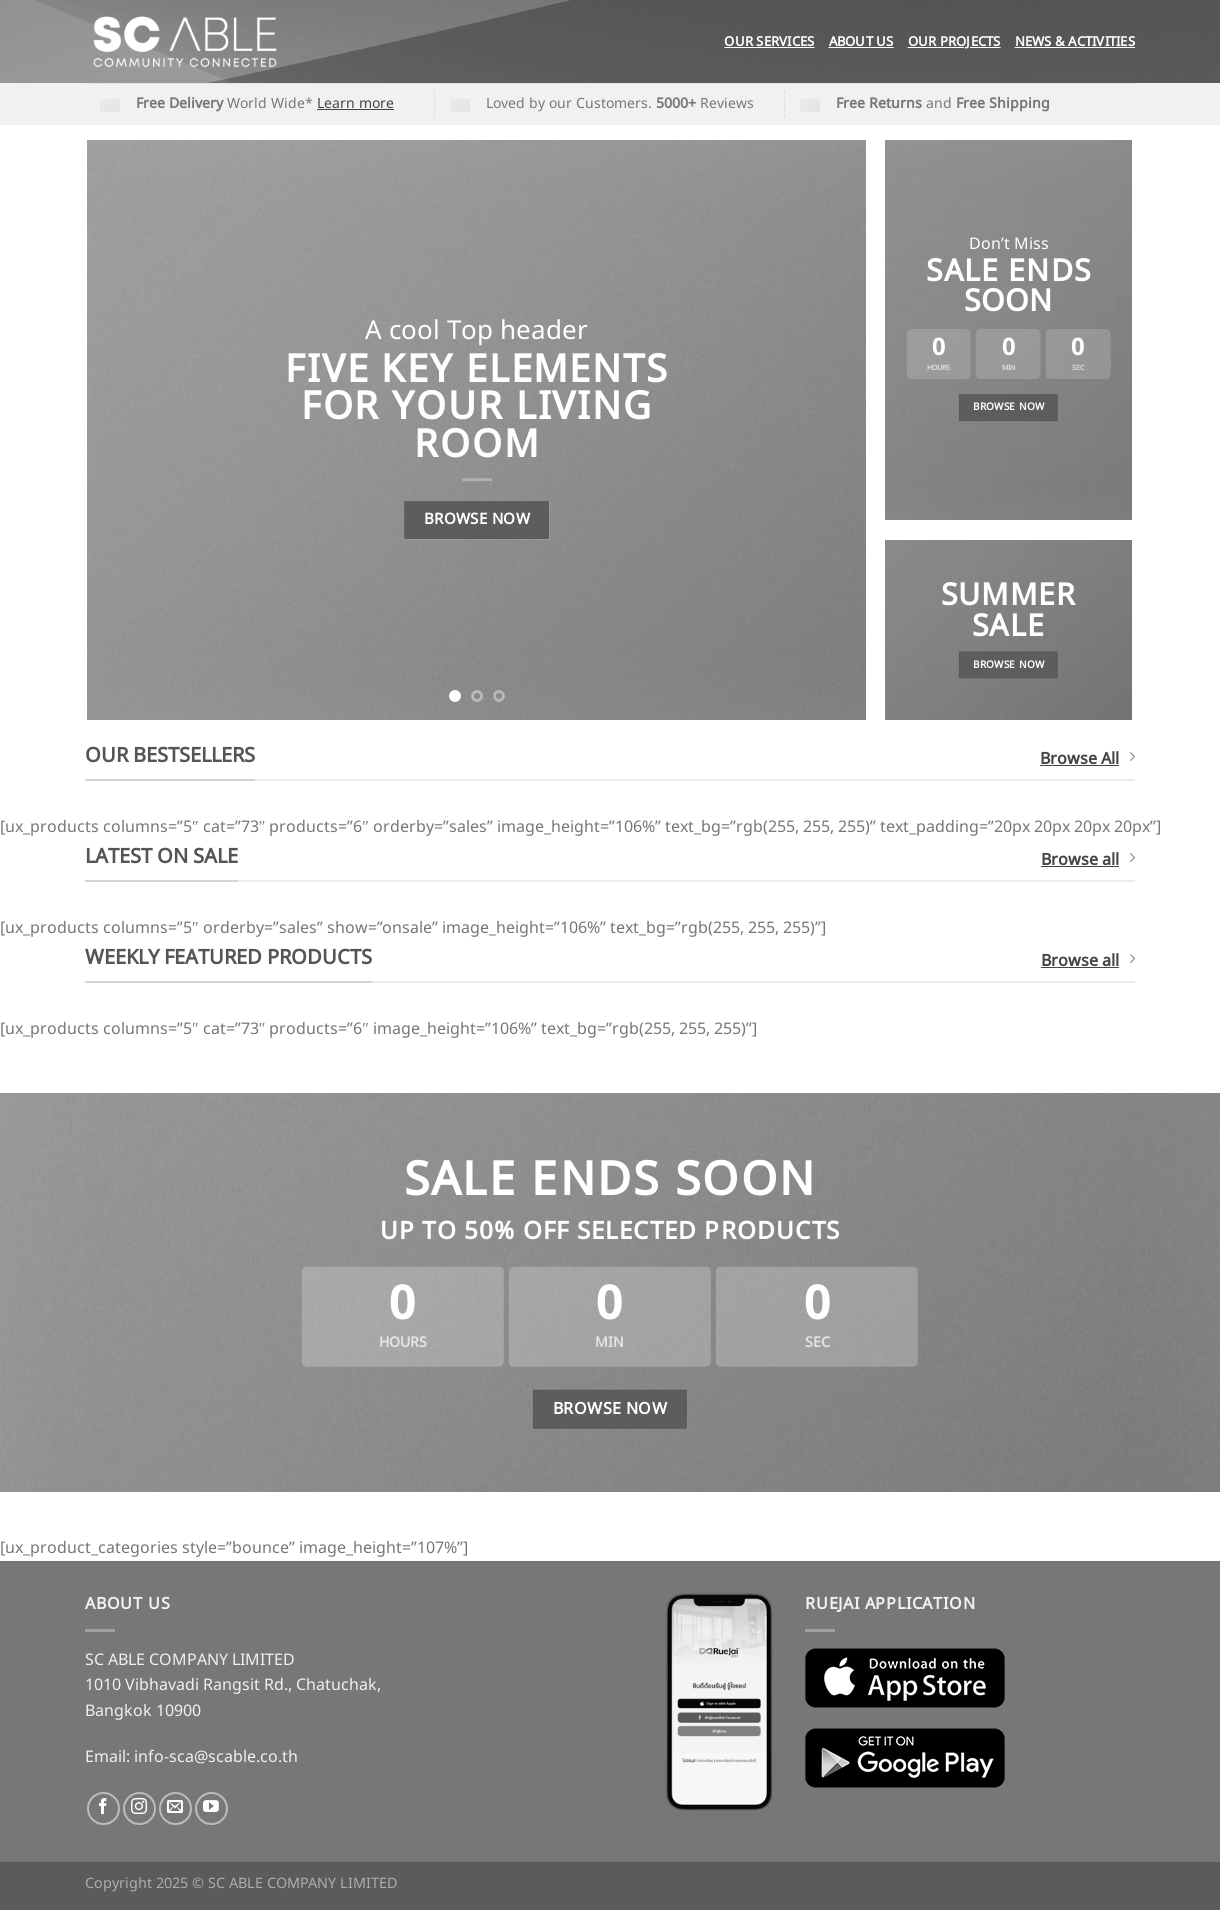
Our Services (769, 42)
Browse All (1087, 759)
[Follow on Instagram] (139, 1808)
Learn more (355, 103)
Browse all (1088, 860)
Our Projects (954, 42)
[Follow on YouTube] (211, 1808)
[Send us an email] (175, 1808)
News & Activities (1075, 42)
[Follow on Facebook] (103, 1808)
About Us (861, 42)
